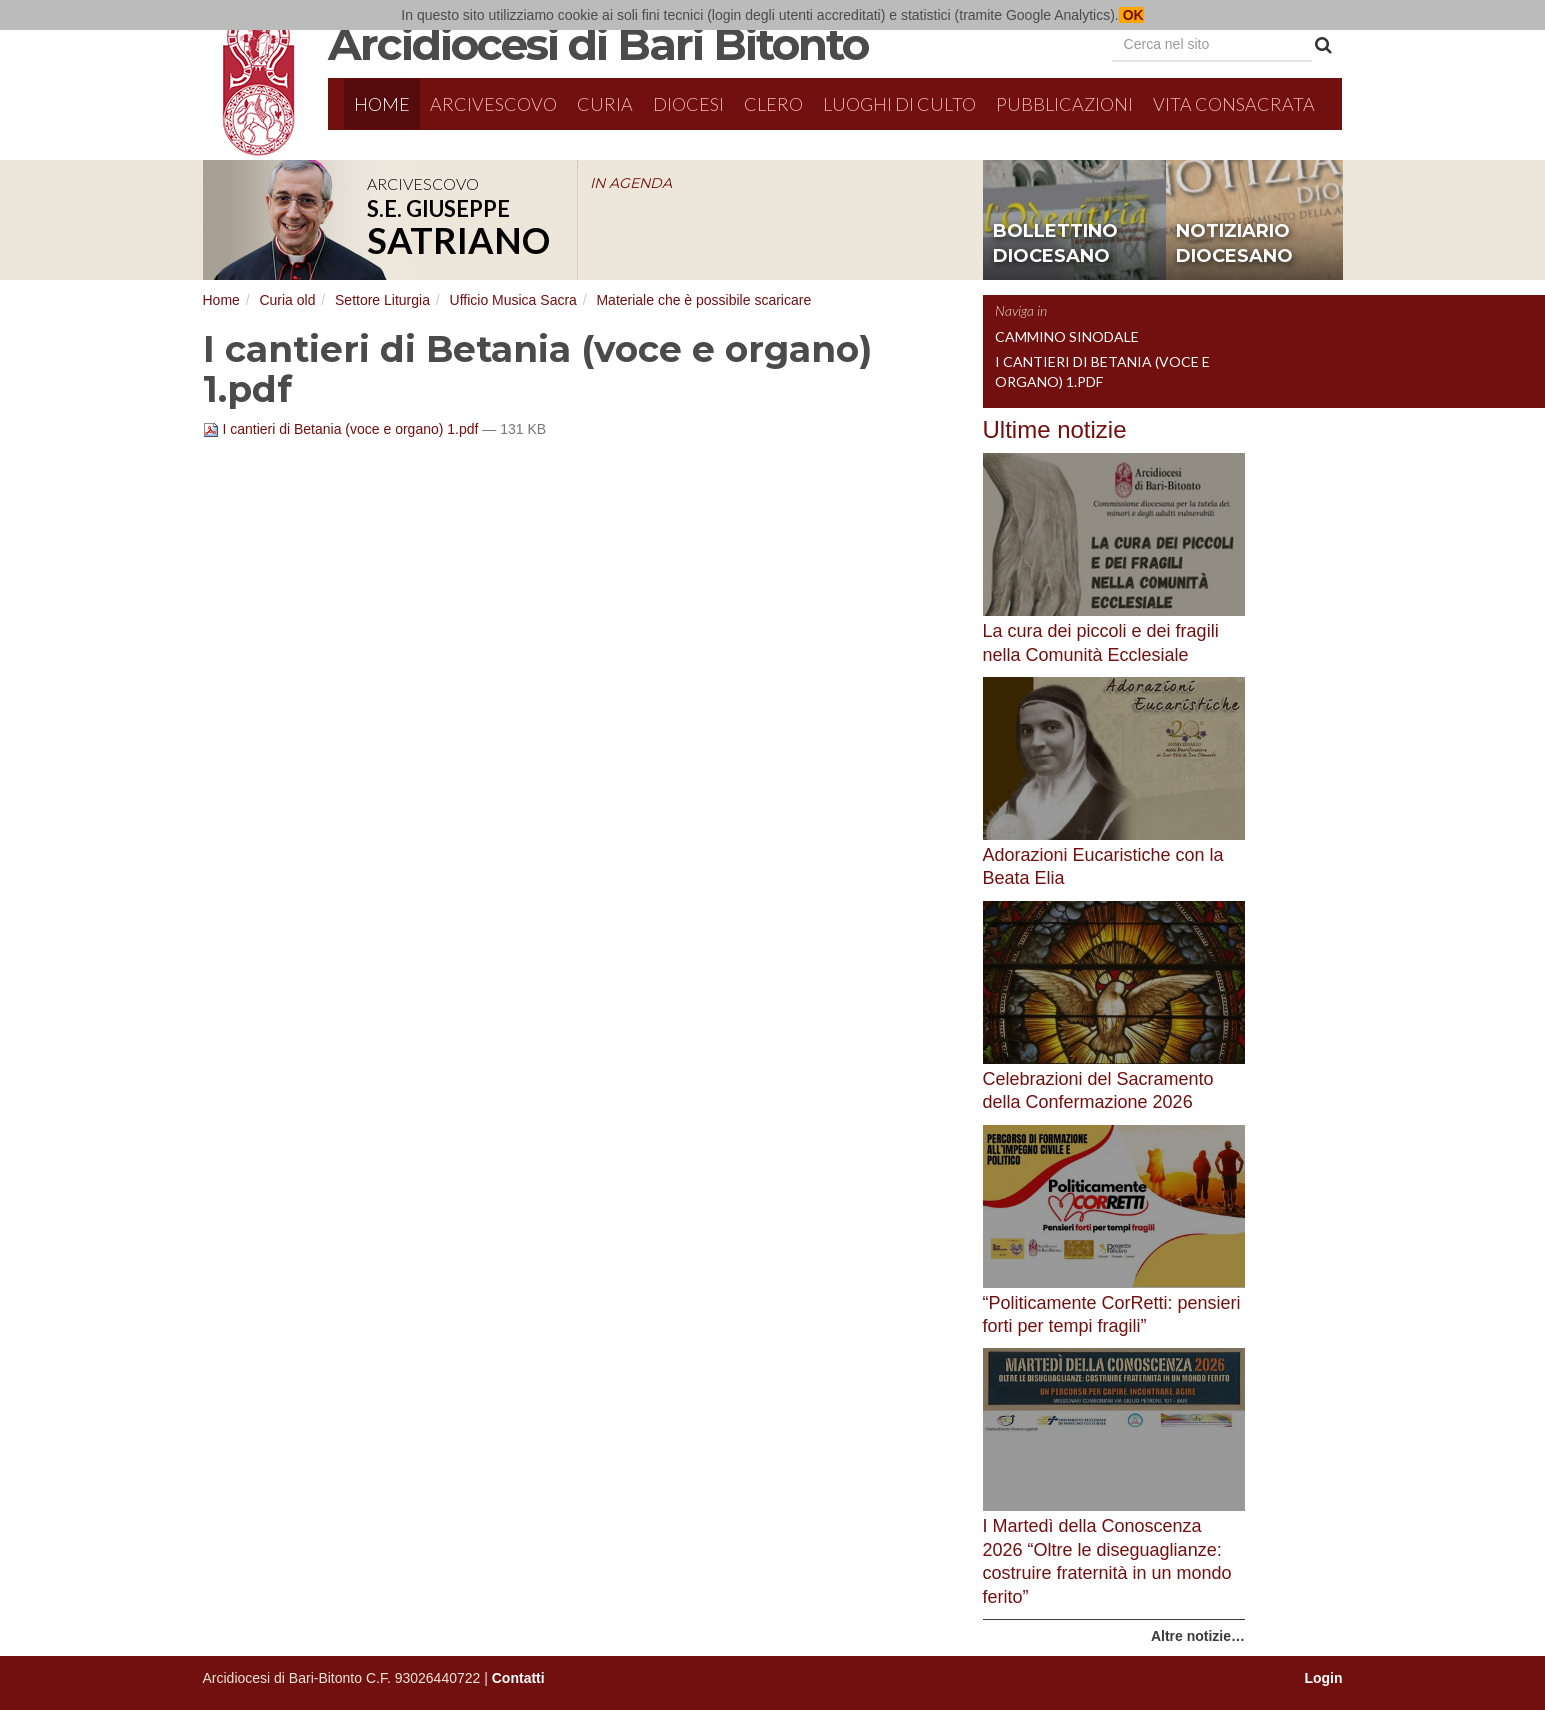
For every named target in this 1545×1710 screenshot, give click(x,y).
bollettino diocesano (1055, 244)
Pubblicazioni (1064, 104)
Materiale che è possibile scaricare (703, 300)
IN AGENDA (631, 183)
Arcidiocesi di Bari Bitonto (598, 44)
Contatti (518, 1678)
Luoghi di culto (899, 104)
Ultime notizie (1055, 429)
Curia (605, 104)
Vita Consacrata (1234, 104)
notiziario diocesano (1234, 244)
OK (1131, 15)
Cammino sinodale (1067, 336)
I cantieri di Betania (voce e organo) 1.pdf (343, 429)
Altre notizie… (1198, 1636)
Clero (773, 104)
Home (382, 104)
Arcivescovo (493, 104)
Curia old (287, 300)
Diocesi (688, 104)
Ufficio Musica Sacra (513, 300)
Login (1323, 1678)
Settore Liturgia (382, 300)
